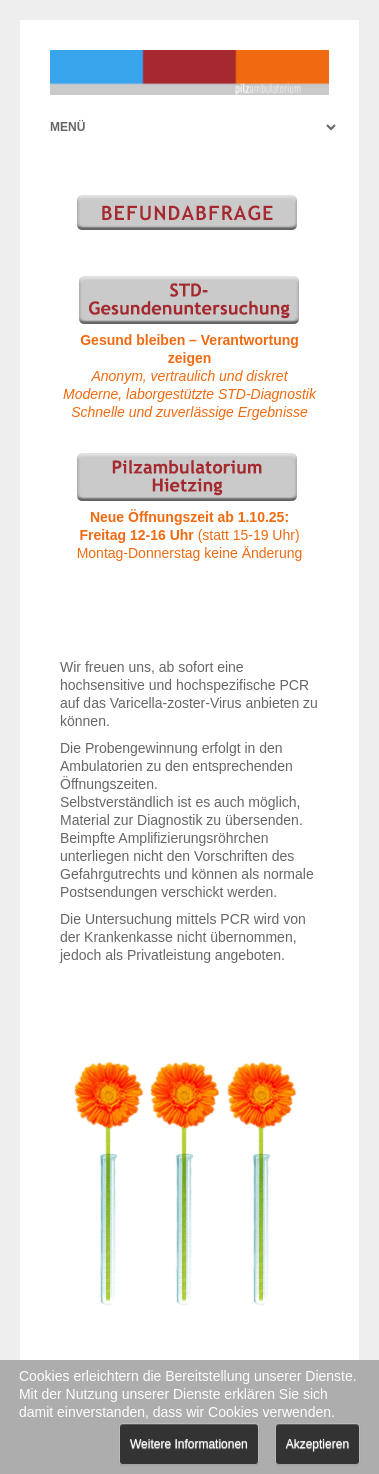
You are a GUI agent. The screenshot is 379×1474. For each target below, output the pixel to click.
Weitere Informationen (189, 1444)
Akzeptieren (317, 1444)
